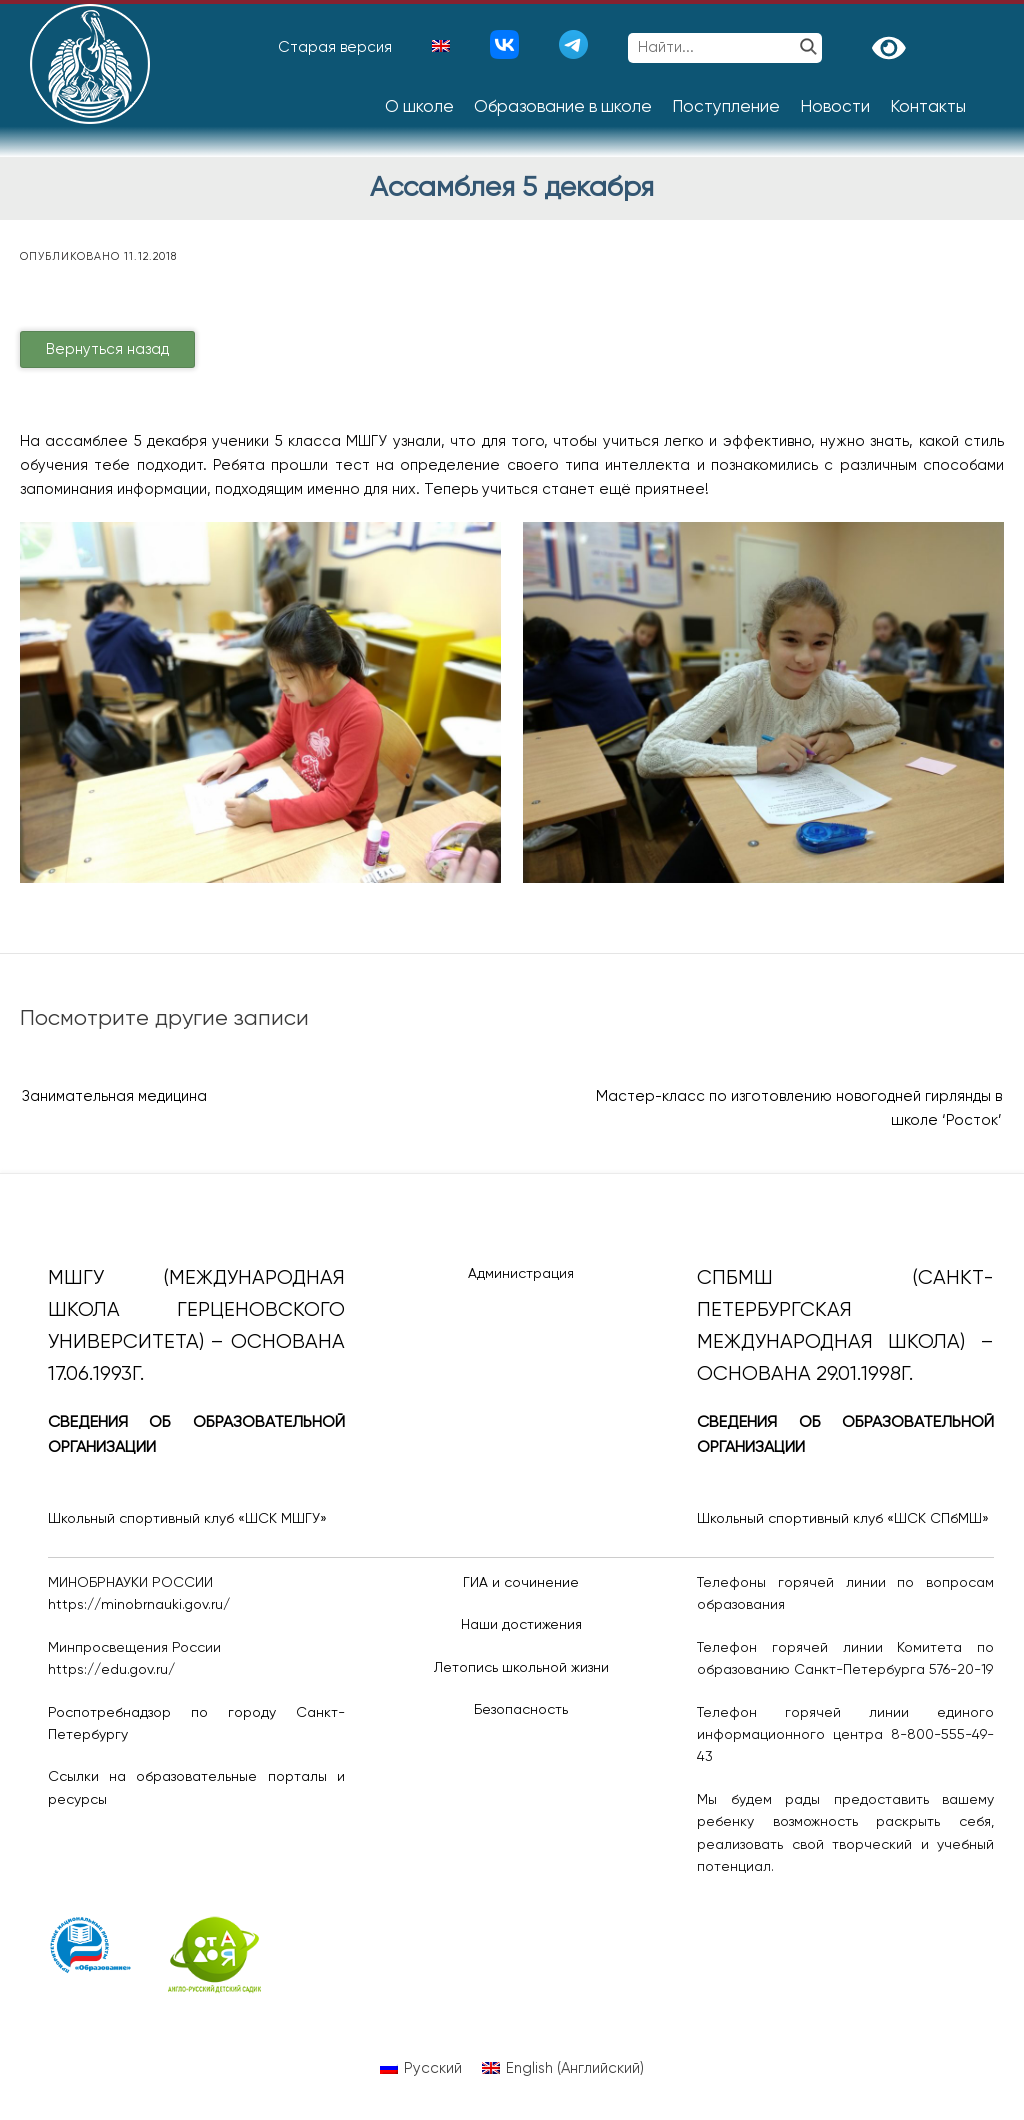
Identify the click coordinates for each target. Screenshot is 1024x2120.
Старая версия (335, 47)
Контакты (928, 107)
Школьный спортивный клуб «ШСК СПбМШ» (843, 1519)
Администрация (521, 1274)
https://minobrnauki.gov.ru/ (139, 1605)
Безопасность (521, 1710)
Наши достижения (521, 1625)
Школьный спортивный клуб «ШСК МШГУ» (187, 1519)
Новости (835, 107)
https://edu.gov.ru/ (111, 1670)
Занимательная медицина (114, 1096)
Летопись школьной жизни (521, 1668)
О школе (419, 107)
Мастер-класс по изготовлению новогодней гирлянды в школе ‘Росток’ (799, 1108)
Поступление (726, 107)
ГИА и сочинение (521, 1583)
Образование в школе (563, 107)
